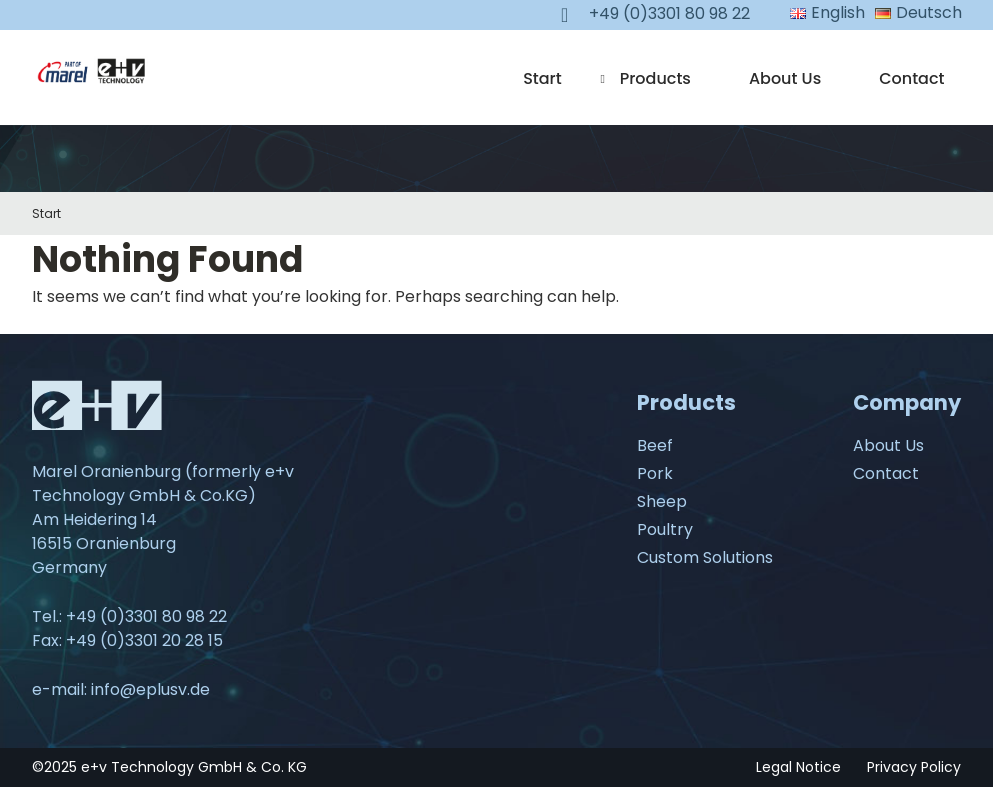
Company (907, 402)
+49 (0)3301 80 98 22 (146, 616)
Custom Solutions (705, 557)
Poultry (665, 529)
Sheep (662, 501)
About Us (785, 78)
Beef (655, 445)
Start (542, 78)
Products (655, 78)
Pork (655, 473)
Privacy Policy (914, 767)
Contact (911, 78)
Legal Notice (798, 767)
